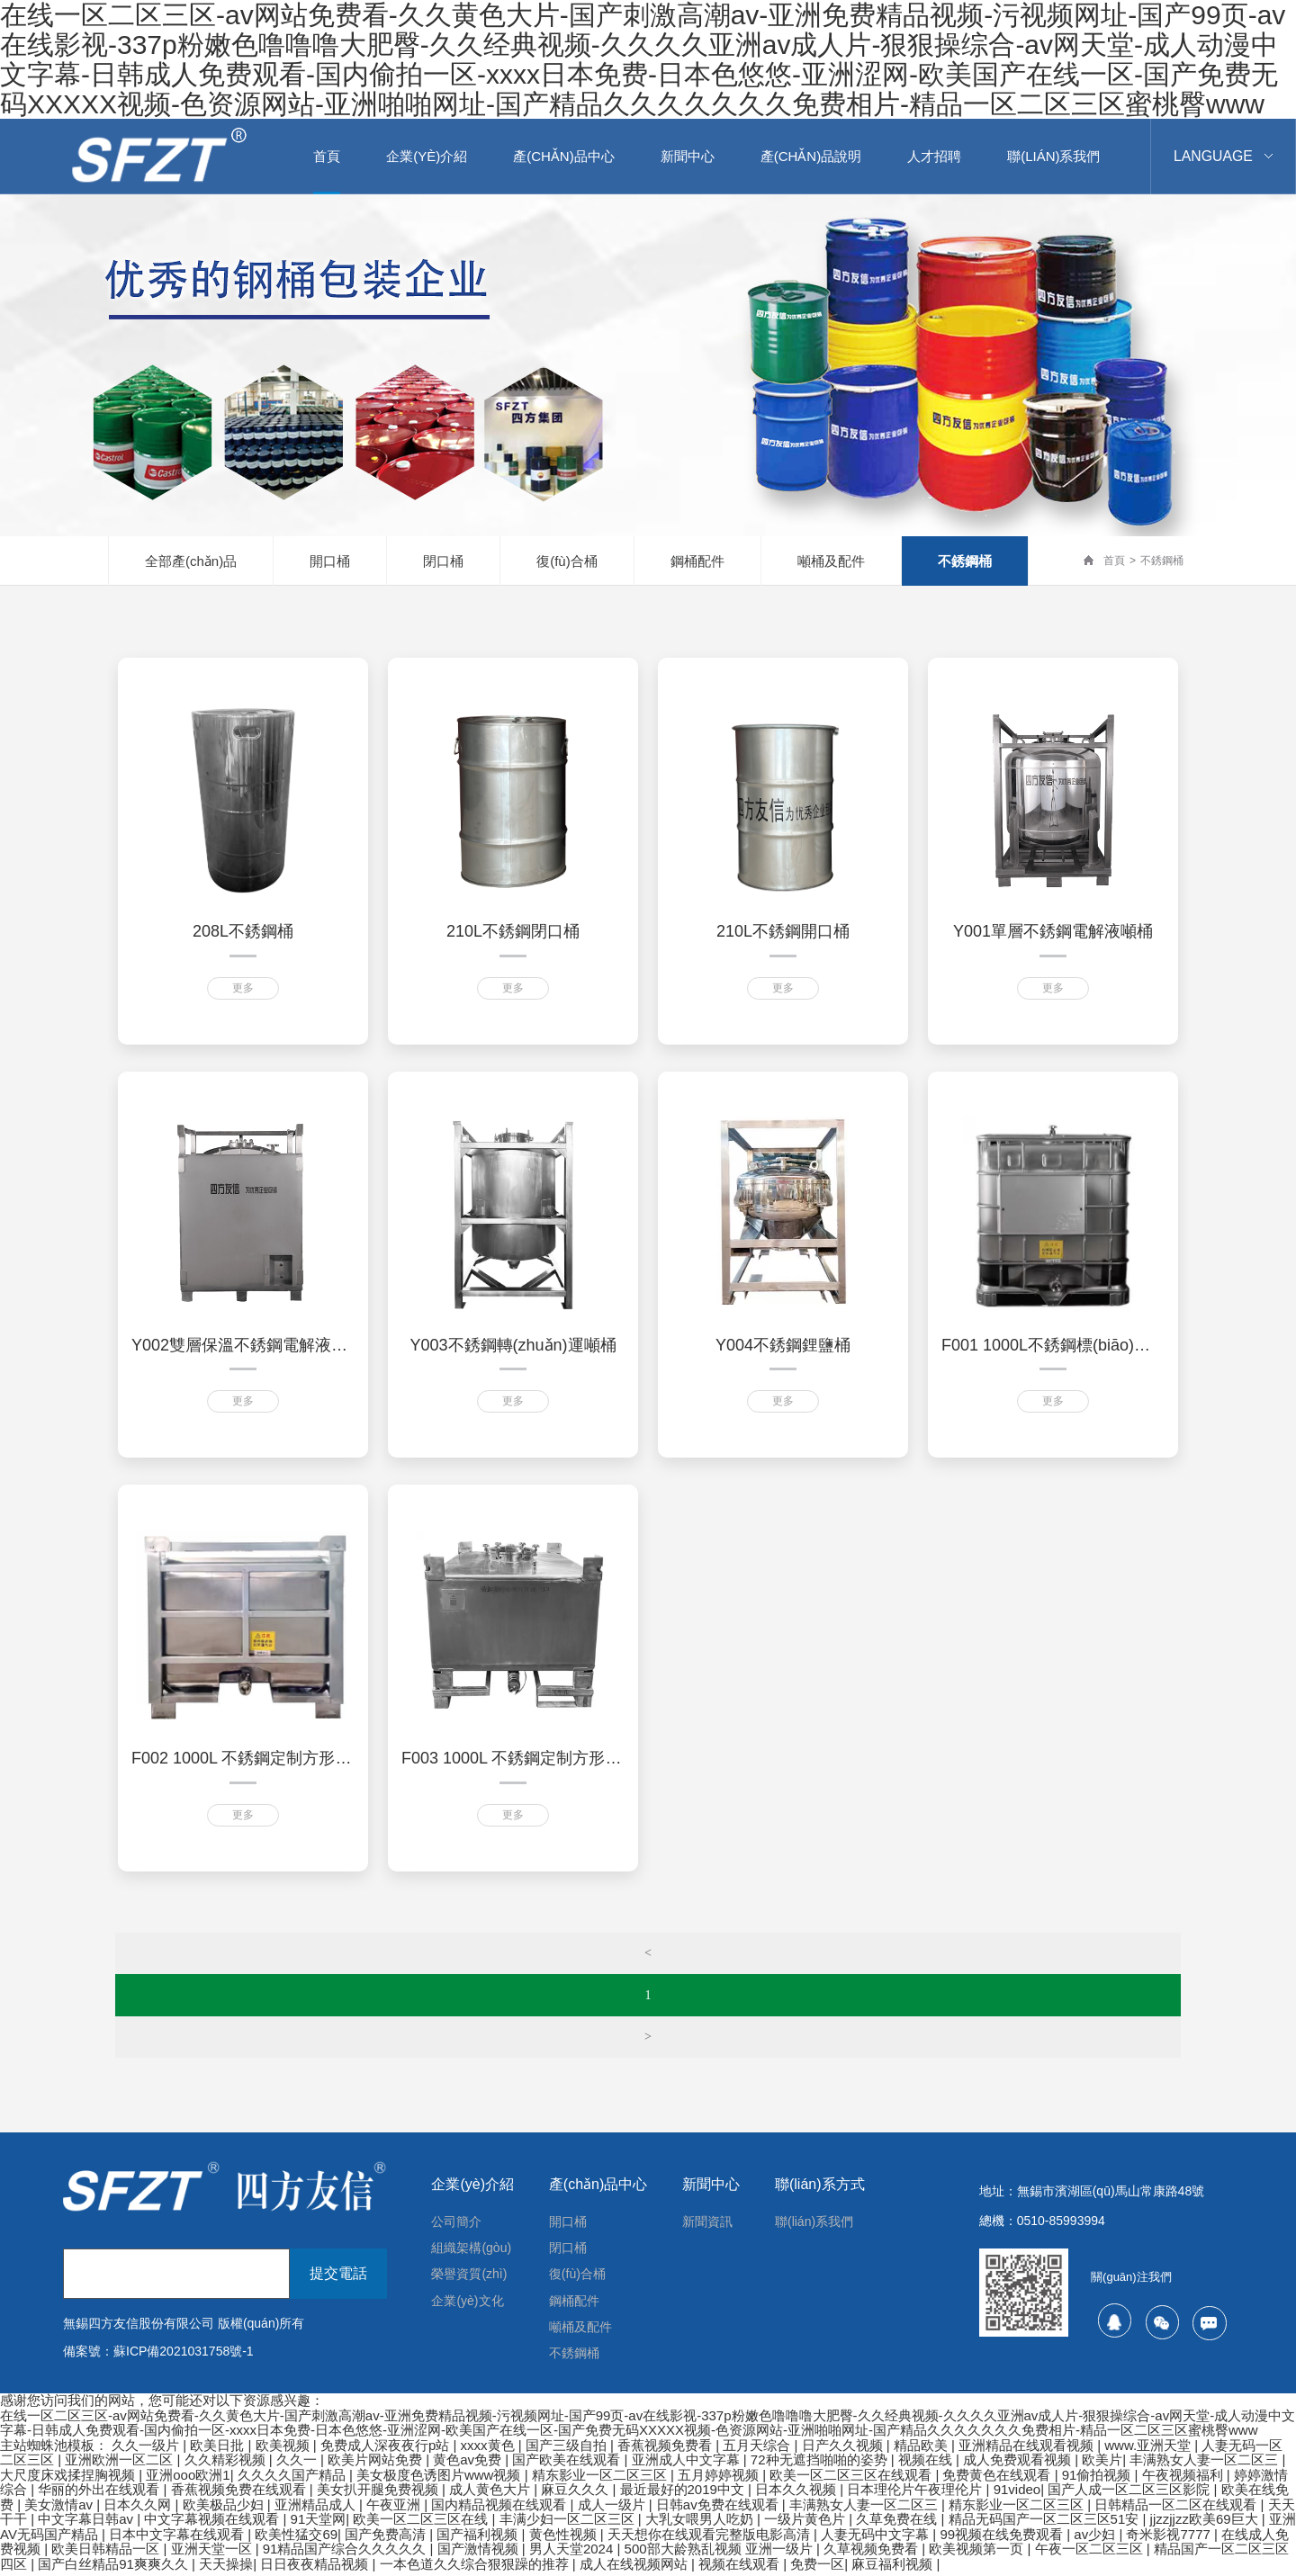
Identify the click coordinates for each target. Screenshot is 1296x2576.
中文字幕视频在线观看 (213, 2523)
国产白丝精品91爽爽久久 (115, 2568)
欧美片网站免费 (377, 2464)
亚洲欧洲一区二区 (120, 2464)
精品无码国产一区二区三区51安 (1046, 2523)
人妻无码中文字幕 (876, 2538)
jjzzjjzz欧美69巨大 (1206, 2523)
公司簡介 (456, 2222)
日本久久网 (139, 2509)
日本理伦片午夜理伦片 (916, 2493)
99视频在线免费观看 (1003, 2538)
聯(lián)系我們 (814, 2222)
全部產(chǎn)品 (191, 561)
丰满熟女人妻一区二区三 (1206, 2464)
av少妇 (1096, 2538)
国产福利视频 (478, 2538)
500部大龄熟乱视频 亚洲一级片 (720, 2553)
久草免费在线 (898, 2523)
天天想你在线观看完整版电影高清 (711, 2538)
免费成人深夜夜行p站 (387, 2449)
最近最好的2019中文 (684, 2493)
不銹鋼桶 (965, 561)
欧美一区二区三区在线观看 (852, 2479)
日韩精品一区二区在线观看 (1177, 2509)
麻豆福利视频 (893, 2568)
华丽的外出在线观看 (100, 2493)
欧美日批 (219, 2449)
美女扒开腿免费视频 (379, 2493)
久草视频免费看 (873, 2553)
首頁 (1114, 560)
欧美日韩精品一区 (107, 2553)
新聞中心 (711, 2185)
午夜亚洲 (395, 2509)
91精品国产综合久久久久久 (346, 2553)
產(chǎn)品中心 (598, 2185)
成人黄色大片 (491, 2493)
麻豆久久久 (576, 2493)
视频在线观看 (740, 2568)
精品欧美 (922, 2449)
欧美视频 (284, 2449)
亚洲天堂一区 (213, 2553)
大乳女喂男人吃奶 (701, 2523)
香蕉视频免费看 (666, 2449)
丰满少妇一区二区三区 (569, 2523)
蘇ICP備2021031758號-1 (183, 2352)
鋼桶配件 (697, 561)
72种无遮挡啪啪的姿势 (821, 2464)
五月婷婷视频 (720, 2479)
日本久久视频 (797, 2493)
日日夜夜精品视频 (316, 2568)
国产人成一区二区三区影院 (1130, 2493)
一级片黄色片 (806, 2523)
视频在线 (927, 2464)
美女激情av (60, 2509)
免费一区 (817, 2568)
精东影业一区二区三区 (601, 2479)
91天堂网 (318, 2523)
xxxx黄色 (489, 2449)
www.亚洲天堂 (1149, 2449)
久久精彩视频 (226, 2464)
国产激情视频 (479, 2553)
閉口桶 (443, 561)
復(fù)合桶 (567, 561)
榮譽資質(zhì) (469, 2276)
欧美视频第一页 (978, 2553)
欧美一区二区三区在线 (422, 2523)
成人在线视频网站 (635, 2568)
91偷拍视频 (1098, 2479)
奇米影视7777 (1170, 2538)
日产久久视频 (844, 2449)
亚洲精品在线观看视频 (1027, 2449)
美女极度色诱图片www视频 (440, 2479)
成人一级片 (613, 2509)
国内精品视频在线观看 (500, 2509)
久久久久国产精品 (293, 2479)
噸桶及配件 (831, 561)
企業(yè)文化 (467, 2303)
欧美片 (1102, 2464)
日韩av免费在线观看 (719, 2509)
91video (1017, 2493)
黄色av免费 (469, 2464)
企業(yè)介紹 (472, 2185)
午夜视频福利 (1184, 2479)
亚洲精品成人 (316, 2509)
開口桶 (330, 561)
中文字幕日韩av (87, 2523)
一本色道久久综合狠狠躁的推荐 (476, 2568)
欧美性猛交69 (296, 2538)
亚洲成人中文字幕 (687, 2464)
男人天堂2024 (573, 2553)
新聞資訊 (707, 2222)
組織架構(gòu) (471, 2249)
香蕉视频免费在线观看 (240, 2493)
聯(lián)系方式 (820, 2185)
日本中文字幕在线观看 (178, 2538)
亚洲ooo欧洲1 (188, 2479)
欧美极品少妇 (225, 2509)
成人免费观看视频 (1019, 2464)
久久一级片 (147, 2449)
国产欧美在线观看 (568, 2464)
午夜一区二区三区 (1091, 2553)
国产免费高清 (387, 2538)
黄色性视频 (564, 2538)
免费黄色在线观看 (998, 2479)
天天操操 (226, 2568)
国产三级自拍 (568, 2449)
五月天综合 (758, 2449)
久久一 (298, 2464)
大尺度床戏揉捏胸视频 (69, 2479)
